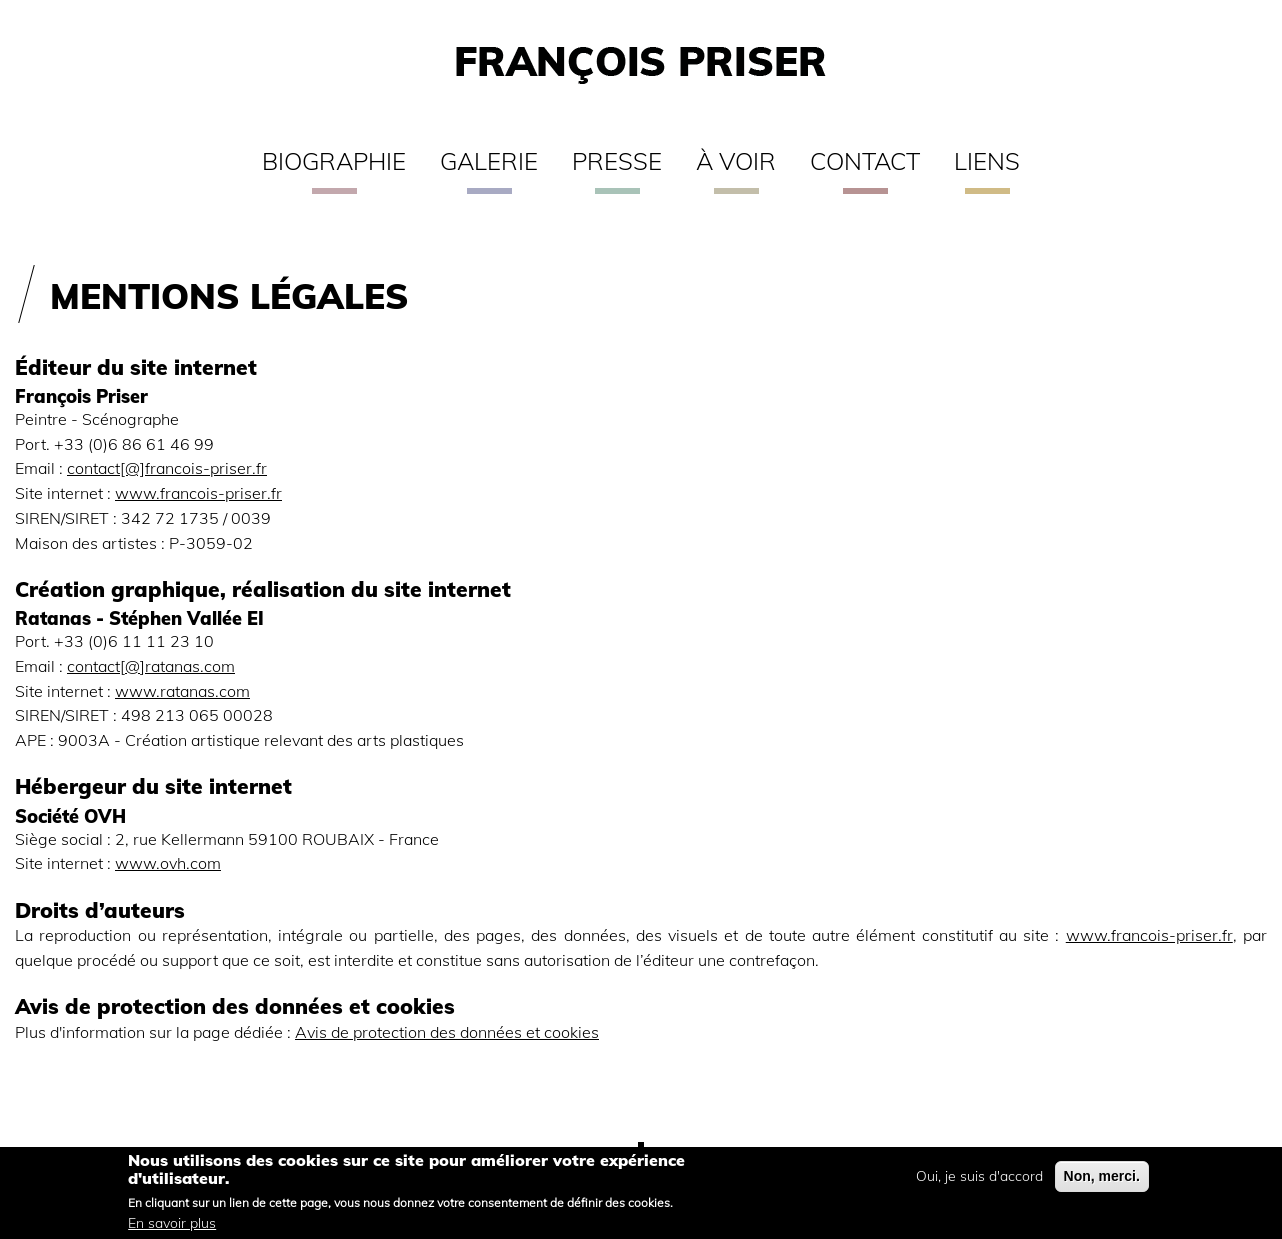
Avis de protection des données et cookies (447, 1031)
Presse (617, 161)
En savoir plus (172, 1228)
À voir (736, 161)
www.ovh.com (168, 862)
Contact (865, 161)
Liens (987, 161)
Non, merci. (1102, 1181)
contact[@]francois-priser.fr (167, 467)
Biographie (334, 161)
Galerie (489, 161)
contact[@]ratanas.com (151, 665)
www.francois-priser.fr (198, 492)
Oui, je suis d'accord (979, 1181)
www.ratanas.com (182, 690)
